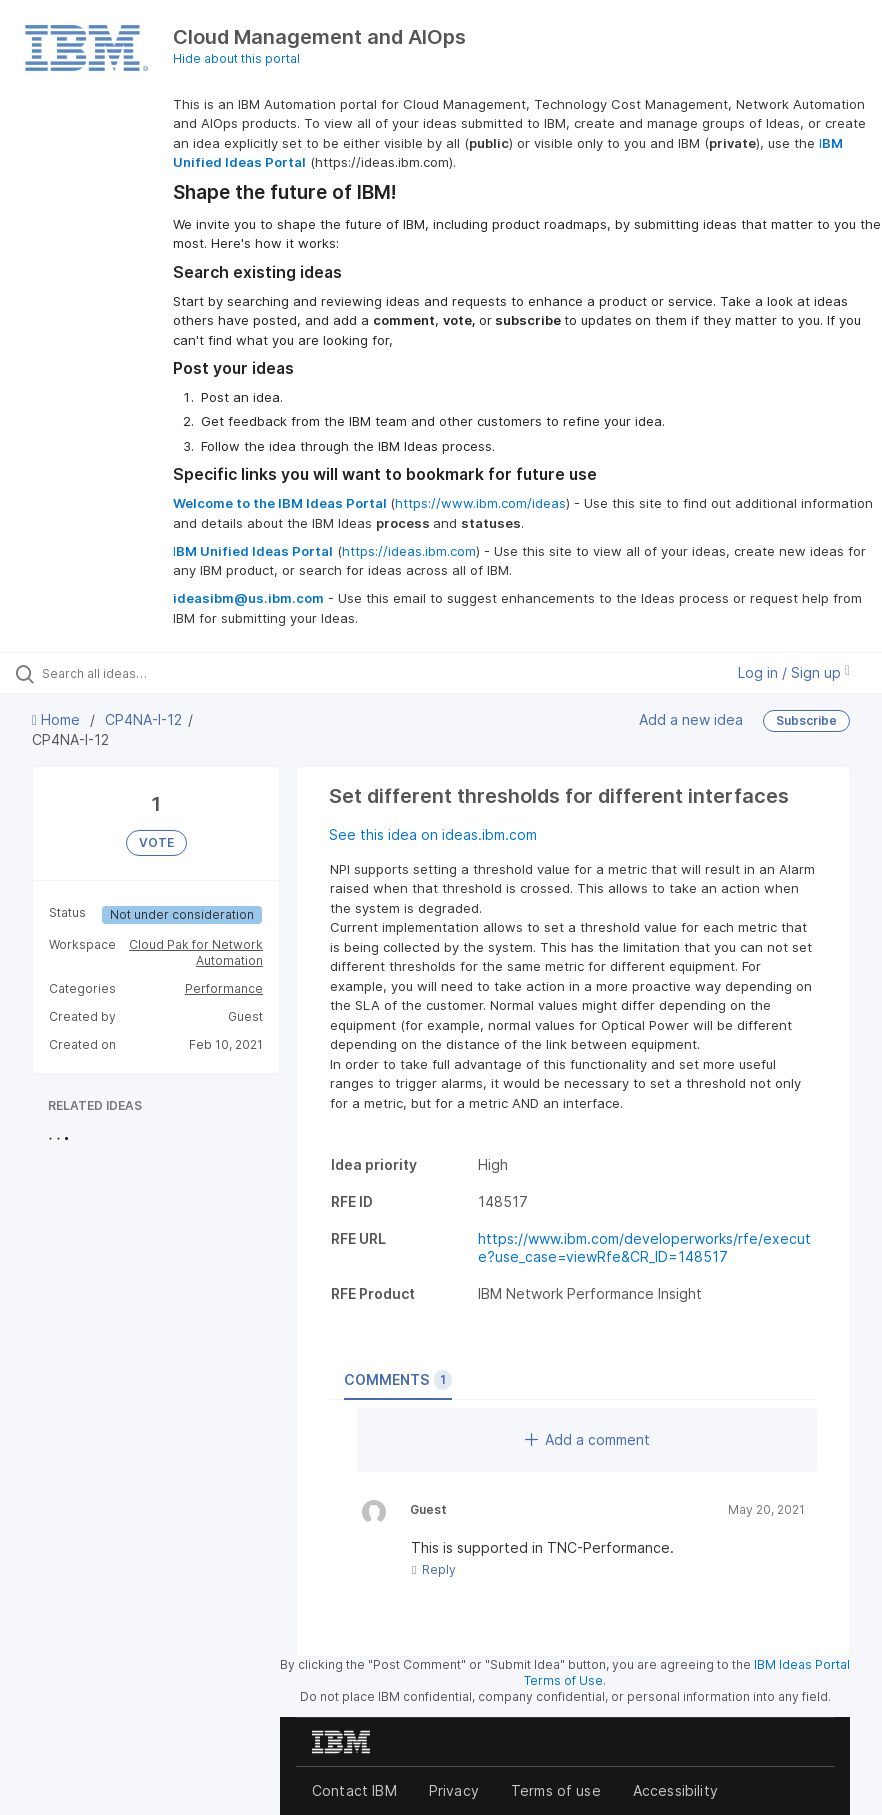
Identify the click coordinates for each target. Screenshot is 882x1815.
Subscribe (806, 720)
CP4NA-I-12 (143, 719)
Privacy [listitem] (454, 1790)
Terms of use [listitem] (556, 1790)
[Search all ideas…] (135, 673)
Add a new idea (691, 719)
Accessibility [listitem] (675, 1790)
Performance (224, 988)
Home (58, 719)
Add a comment (587, 1439)
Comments (398, 1380)
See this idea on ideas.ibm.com (433, 834)
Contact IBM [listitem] (354, 1790)
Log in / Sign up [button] (794, 672)
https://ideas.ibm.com (409, 551)
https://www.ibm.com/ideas (480, 503)
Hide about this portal (236, 58)
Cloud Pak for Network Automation (196, 952)
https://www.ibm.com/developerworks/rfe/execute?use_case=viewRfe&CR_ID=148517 (644, 1248)
